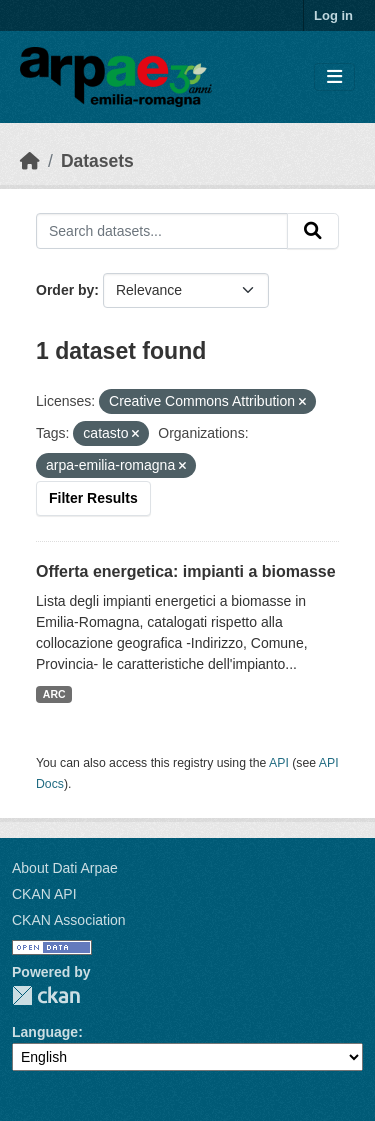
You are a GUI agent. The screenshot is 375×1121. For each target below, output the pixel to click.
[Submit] (313, 231)
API (279, 763)
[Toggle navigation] (334, 77)
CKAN (46, 995)
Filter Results (93, 498)
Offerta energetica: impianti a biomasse (186, 571)
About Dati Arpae (65, 868)
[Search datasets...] (162, 231)
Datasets (97, 161)
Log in (333, 15)
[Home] (30, 161)
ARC (54, 694)
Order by (65, 290)
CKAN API (44, 894)
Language (45, 1032)
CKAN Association (69, 920)
